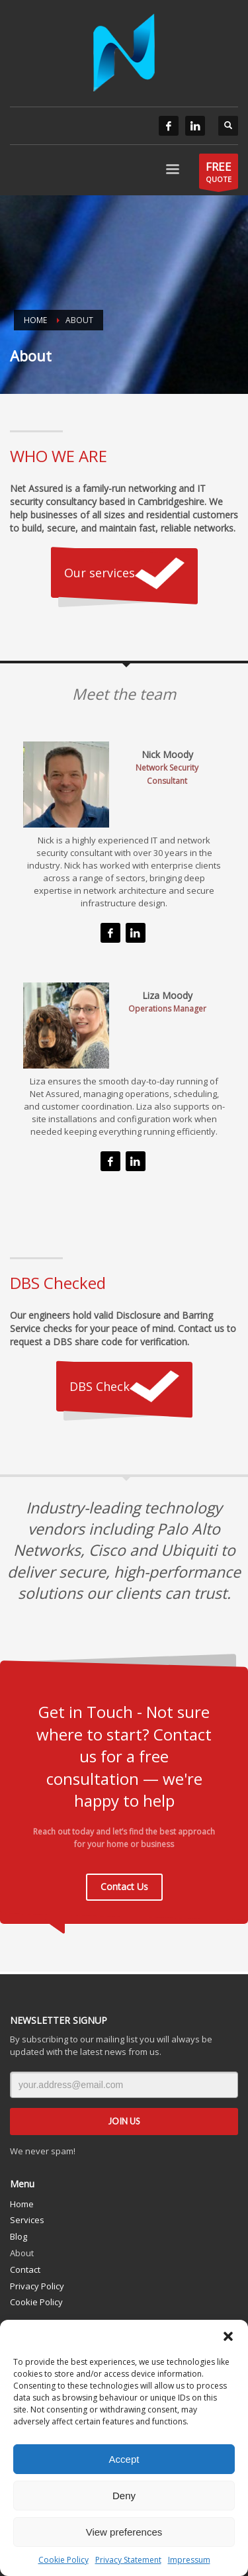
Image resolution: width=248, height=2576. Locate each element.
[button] (228, 2336)
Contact (25, 2269)
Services (27, 2220)
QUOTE (218, 174)
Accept (124, 2459)
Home (22, 2204)
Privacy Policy (37, 2286)
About (22, 2253)
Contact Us (124, 1886)
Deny (124, 2495)
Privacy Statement (128, 2559)
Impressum (189, 2559)
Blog (18, 2236)
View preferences (124, 2532)
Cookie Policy (63, 2559)
